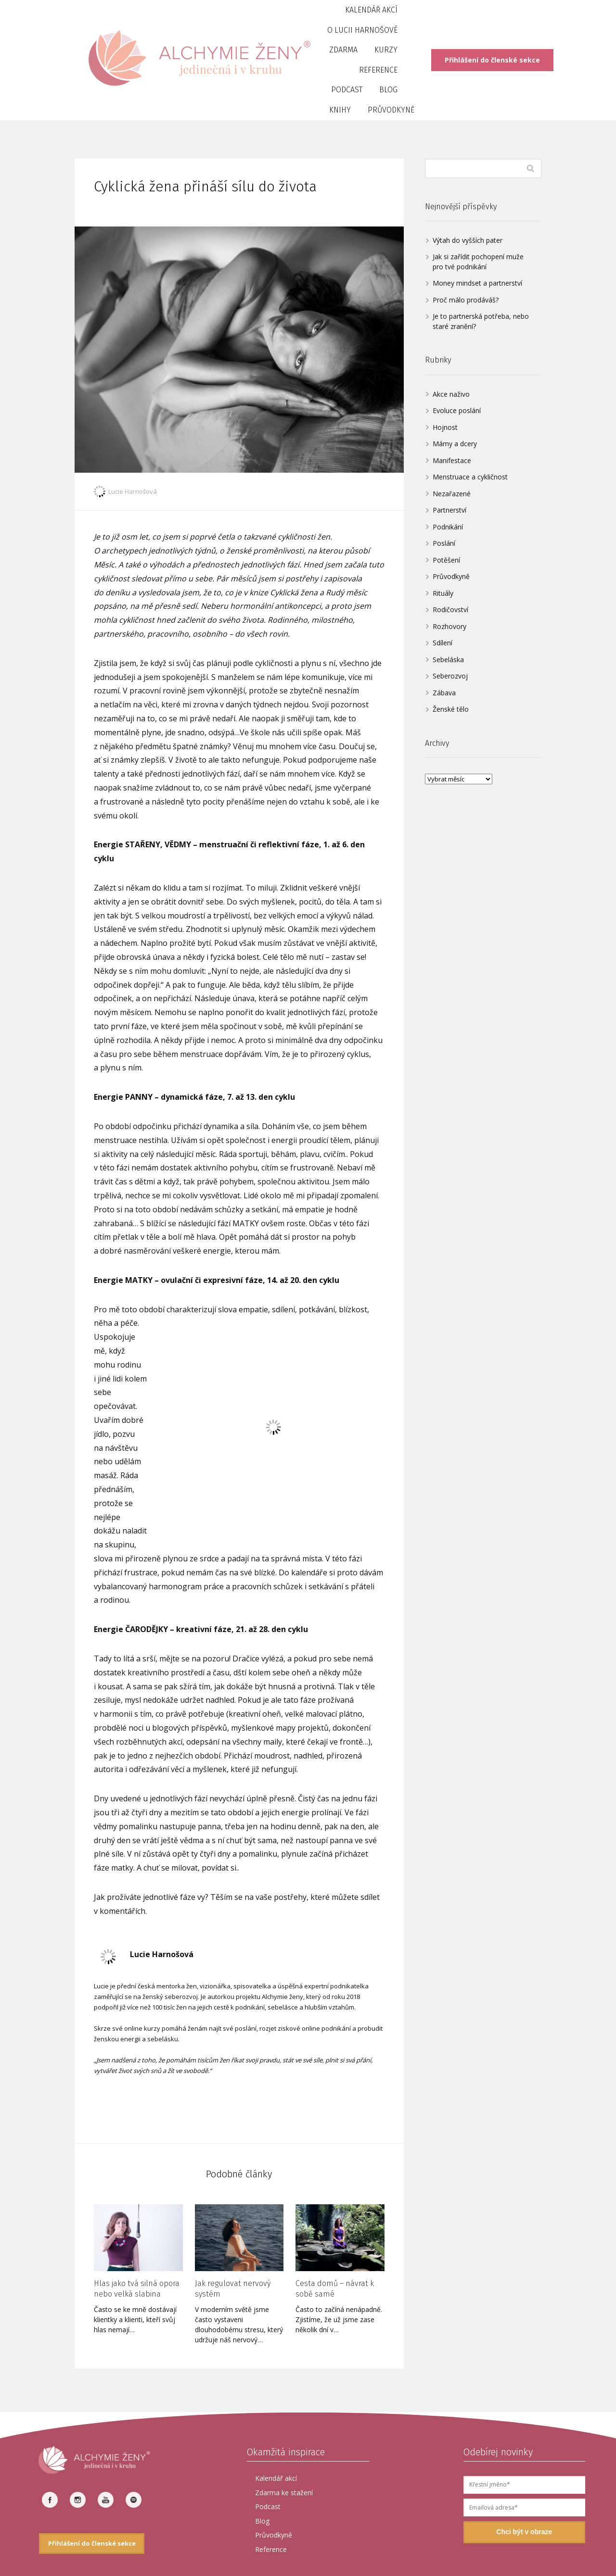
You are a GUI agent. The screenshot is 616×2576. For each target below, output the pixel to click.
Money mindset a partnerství (477, 283)
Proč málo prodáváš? (466, 299)
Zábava (444, 692)
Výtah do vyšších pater (467, 240)
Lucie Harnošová (125, 491)
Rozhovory (449, 626)
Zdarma (343, 49)
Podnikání (448, 526)
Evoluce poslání (457, 410)
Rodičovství (450, 609)
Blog (388, 89)
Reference (378, 70)
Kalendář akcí (371, 9)
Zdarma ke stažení (284, 2492)
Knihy (340, 109)
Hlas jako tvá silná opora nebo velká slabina (137, 2289)
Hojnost (445, 427)
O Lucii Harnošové (362, 30)
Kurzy (386, 49)
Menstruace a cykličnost (470, 476)
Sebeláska (448, 659)
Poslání (444, 543)
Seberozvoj (450, 675)
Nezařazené (452, 493)
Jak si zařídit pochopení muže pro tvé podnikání (478, 261)
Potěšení (446, 560)
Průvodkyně (391, 109)
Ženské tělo (451, 709)
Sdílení (442, 642)
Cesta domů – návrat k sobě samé (334, 2289)
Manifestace (452, 460)
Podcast (346, 89)
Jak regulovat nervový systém (232, 2289)
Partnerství (449, 510)
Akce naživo (451, 394)
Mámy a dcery (455, 443)
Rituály (443, 593)
